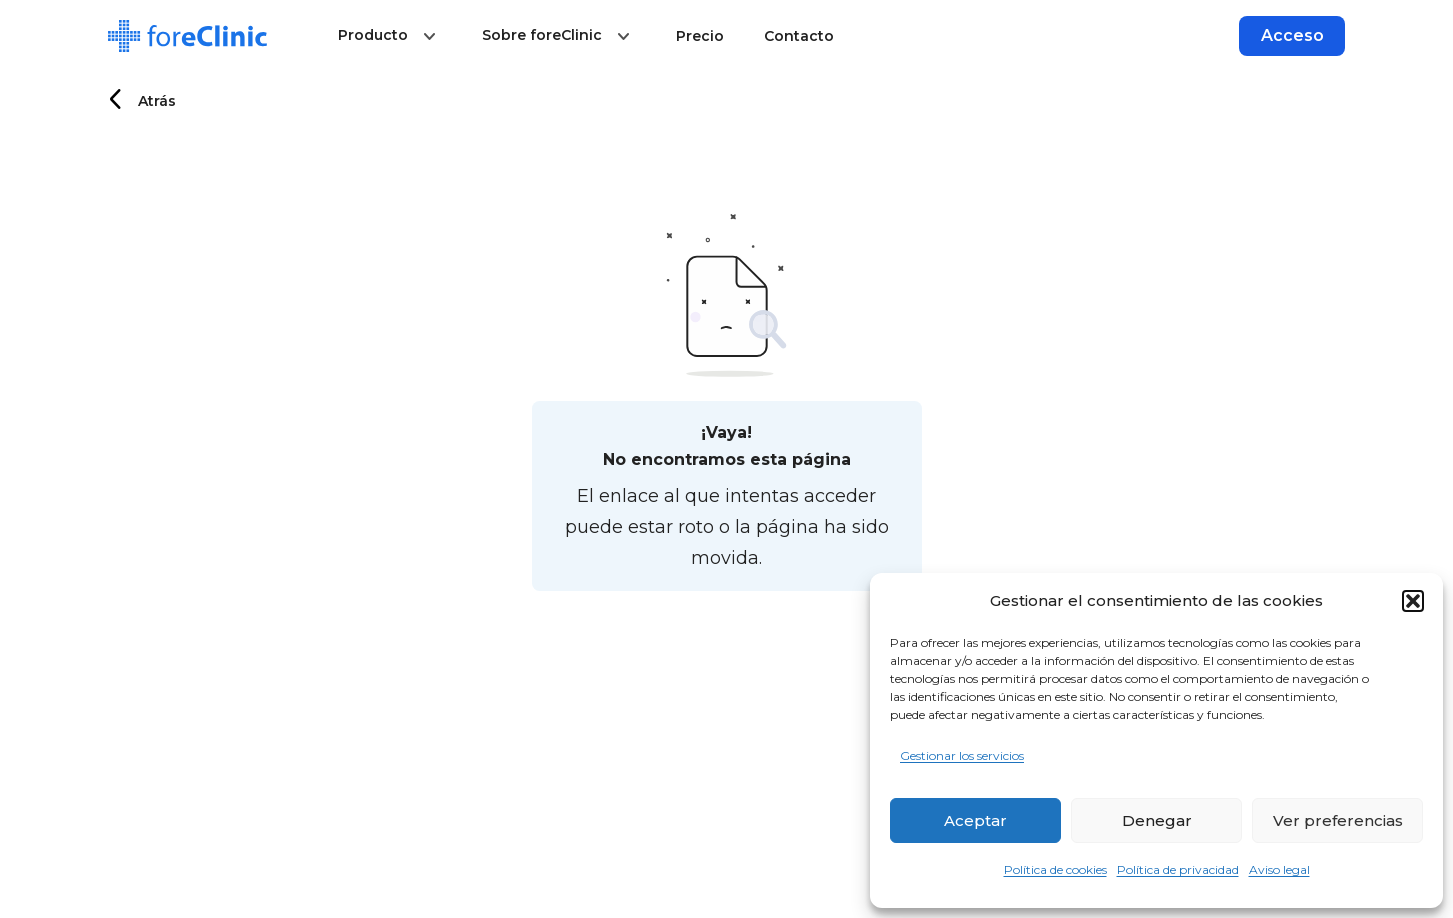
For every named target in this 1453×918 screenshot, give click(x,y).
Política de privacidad (1178, 869)
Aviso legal (1279, 869)
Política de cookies (1055, 869)
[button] (1413, 601)
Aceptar (975, 820)
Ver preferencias (1338, 820)
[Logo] (187, 36)
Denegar (1157, 820)
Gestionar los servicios (962, 755)
